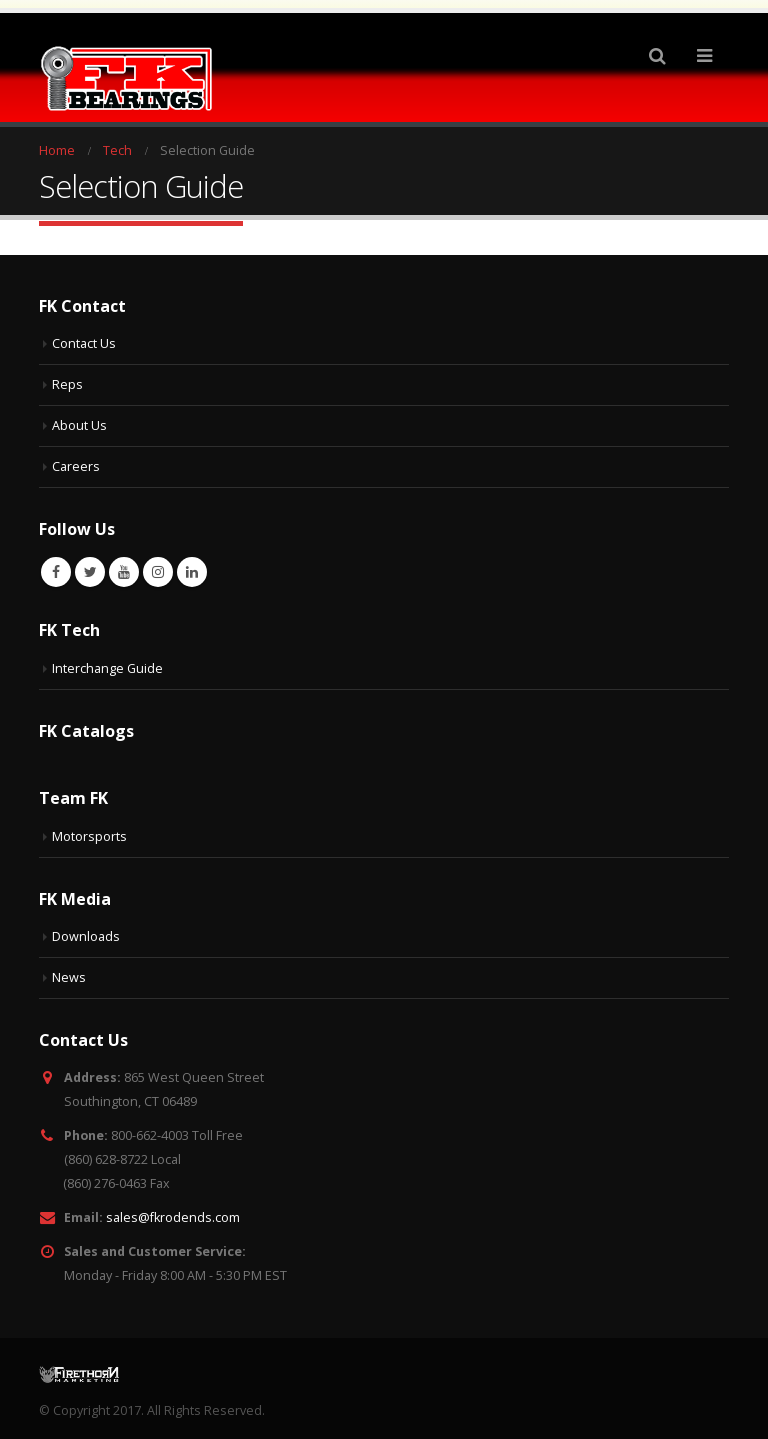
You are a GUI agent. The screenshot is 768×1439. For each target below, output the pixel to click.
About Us (79, 417)
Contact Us (84, 335)
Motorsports (89, 828)
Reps (67, 376)
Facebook (56, 564)
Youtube (124, 564)
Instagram (158, 564)
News (69, 969)
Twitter (90, 564)
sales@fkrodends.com (173, 1209)
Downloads (86, 928)
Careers (76, 458)
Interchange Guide (107, 660)
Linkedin (192, 564)
